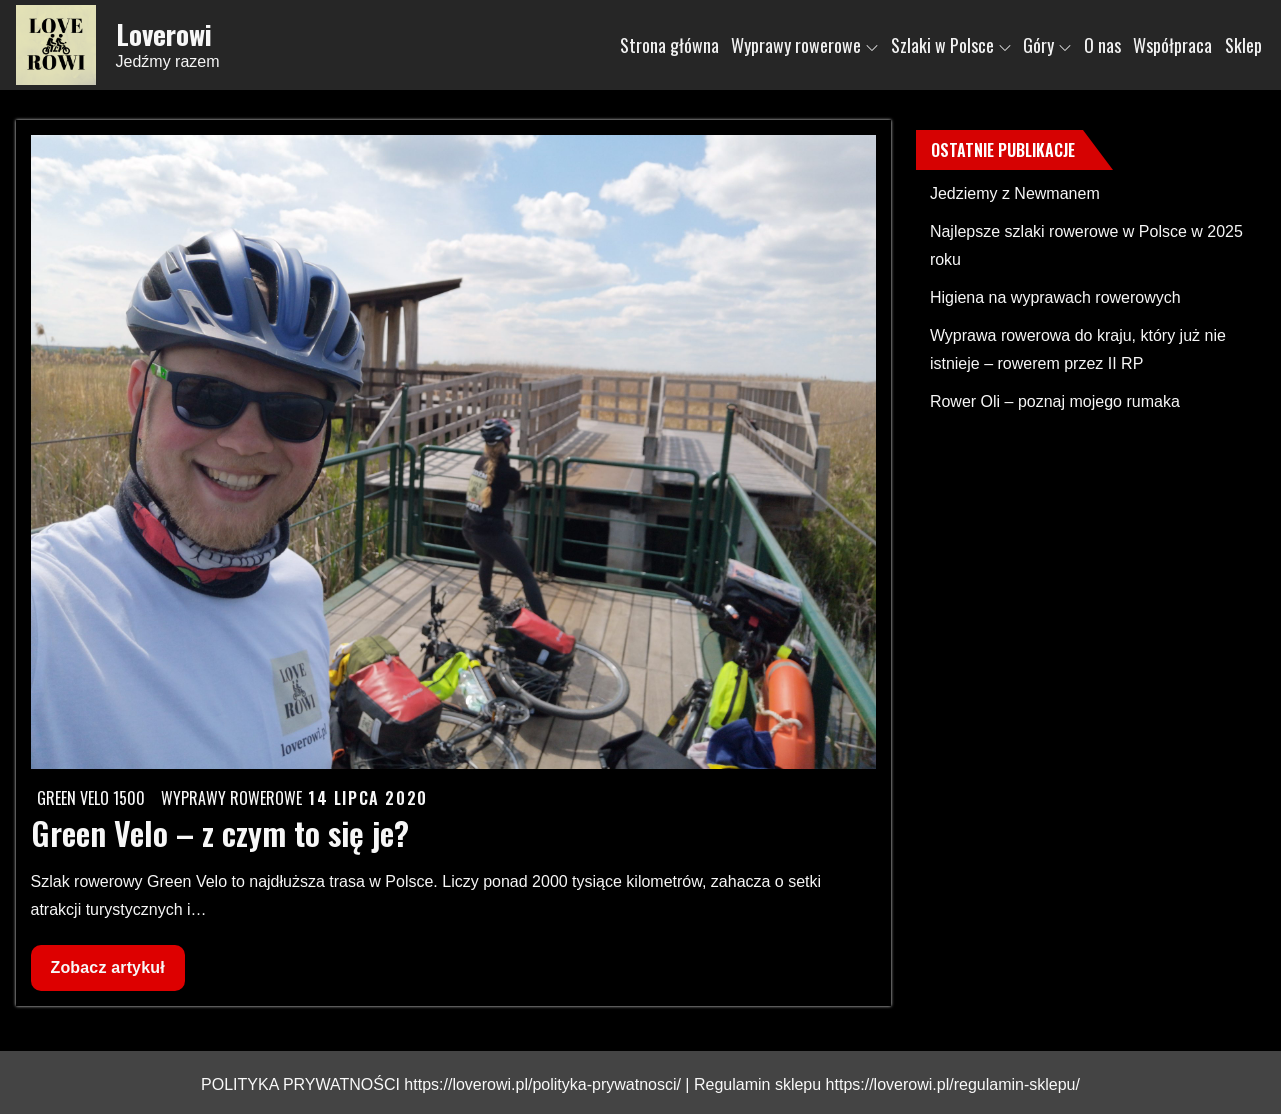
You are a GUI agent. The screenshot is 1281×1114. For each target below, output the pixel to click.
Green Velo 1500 (91, 798)
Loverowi (164, 34)
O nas (1102, 45)
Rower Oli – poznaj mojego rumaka (1055, 401)
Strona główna (669, 45)
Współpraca (1172, 45)
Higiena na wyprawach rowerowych (1055, 297)
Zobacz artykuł (107, 972)
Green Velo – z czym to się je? (220, 832)
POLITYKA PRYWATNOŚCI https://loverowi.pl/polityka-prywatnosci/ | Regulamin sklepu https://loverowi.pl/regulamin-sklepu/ (640, 1084)
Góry (1047, 45)
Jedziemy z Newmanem (1015, 193)
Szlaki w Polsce (951, 45)
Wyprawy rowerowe (804, 45)
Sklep (1243, 45)
